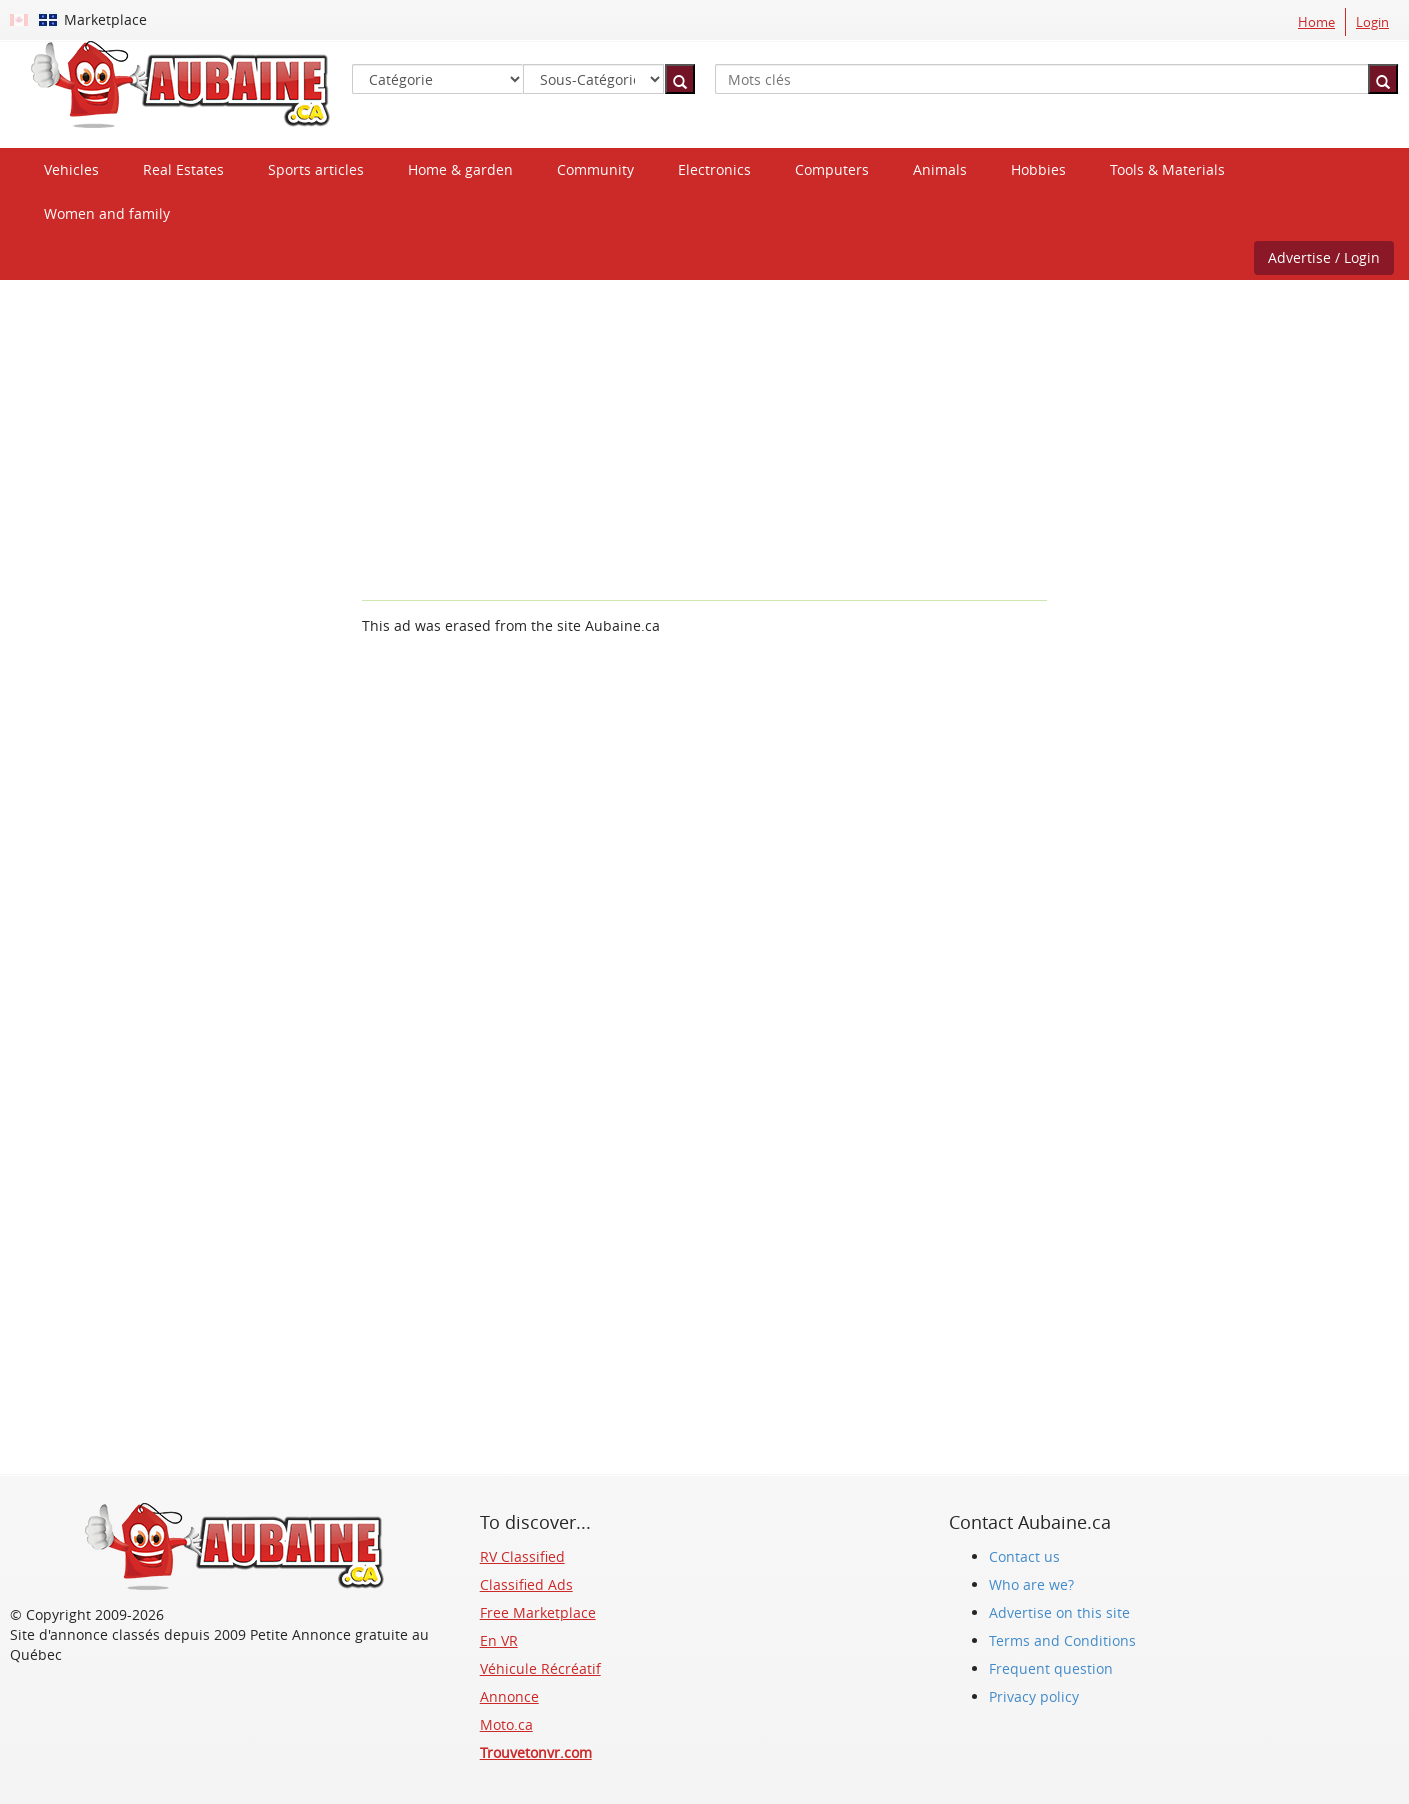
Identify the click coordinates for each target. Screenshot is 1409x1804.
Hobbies (1038, 169)
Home (1316, 22)
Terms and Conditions (1062, 1640)
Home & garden (460, 169)
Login (1372, 22)
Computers (832, 169)
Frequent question (1051, 1668)
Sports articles (316, 169)
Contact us (1024, 1556)
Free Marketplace (538, 1612)
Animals (940, 169)
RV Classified (522, 1556)
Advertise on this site (1059, 1612)
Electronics (714, 169)
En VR (499, 1640)
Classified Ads (526, 1584)
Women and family (107, 213)
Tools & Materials (1167, 169)
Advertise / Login (1324, 257)
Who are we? (1031, 1584)
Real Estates (183, 169)
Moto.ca (506, 1724)
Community (595, 169)
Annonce (509, 1696)
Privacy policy (1034, 1696)
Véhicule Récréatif (540, 1668)
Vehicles (71, 169)
